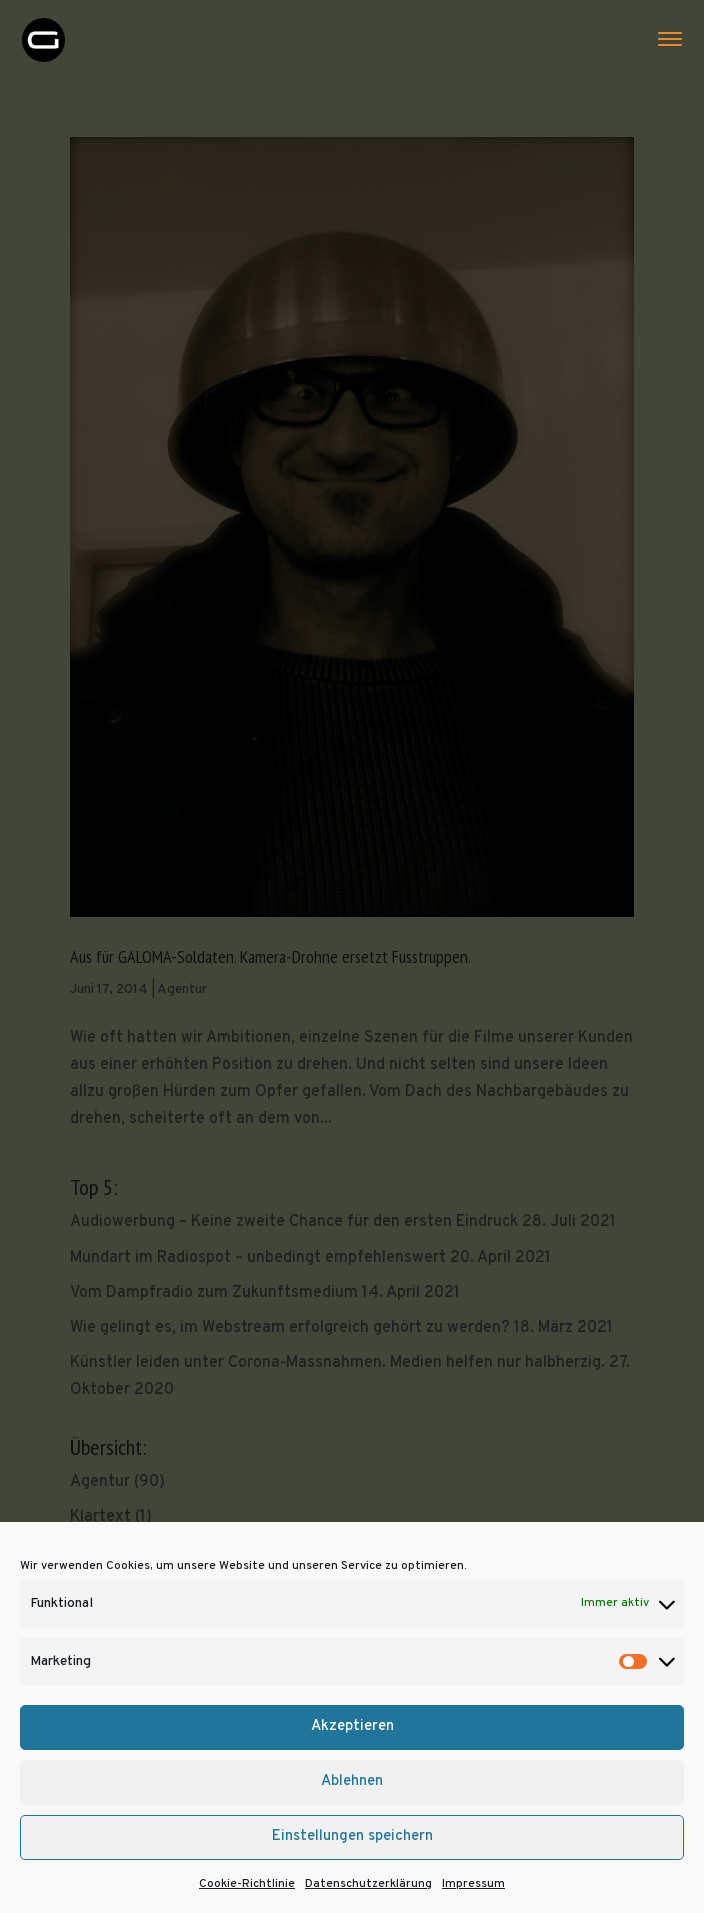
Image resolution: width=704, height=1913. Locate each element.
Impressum (473, 1884)
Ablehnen (352, 1781)
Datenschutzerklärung (368, 1884)
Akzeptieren (352, 1726)
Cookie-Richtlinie (247, 1884)
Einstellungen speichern (352, 1836)
